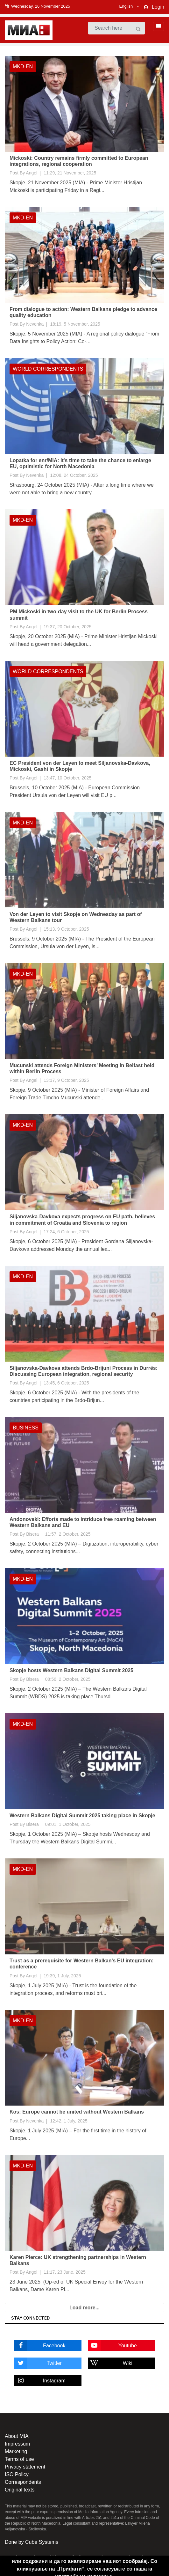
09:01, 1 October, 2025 (67, 1824)
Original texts (19, 2489)
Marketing (16, 2451)
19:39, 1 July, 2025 (62, 1975)
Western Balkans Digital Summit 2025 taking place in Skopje (82, 1815)
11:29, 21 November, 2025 (70, 172)
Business (26, 1427)
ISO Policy (17, 2474)
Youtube (112, 2345)
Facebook (39, 2345)
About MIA (17, 2436)
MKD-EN (23, 66)
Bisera (32, 1534)
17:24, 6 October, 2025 (66, 1231)
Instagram (40, 2380)
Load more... (84, 2307)
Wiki (110, 2363)
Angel (31, 172)
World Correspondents (48, 369)
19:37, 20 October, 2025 (67, 626)
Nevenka (35, 324)
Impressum (17, 2444)
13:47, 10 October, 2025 (67, 777)
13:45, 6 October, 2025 (66, 1382)
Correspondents (23, 2482)
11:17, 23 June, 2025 (65, 2272)
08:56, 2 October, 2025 (67, 1679)
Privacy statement (25, 2466)
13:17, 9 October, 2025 (66, 1080)
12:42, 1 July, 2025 (68, 2120)
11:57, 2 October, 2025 (67, 1534)
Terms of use (19, 2459)
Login (158, 7)
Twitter (38, 2363)
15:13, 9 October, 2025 (66, 929)
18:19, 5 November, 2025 (75, 324)
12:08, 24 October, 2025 (74, 475)
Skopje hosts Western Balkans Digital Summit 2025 (71, 1670)
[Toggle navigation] (156, 26)
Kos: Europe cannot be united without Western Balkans (77, 2112)
